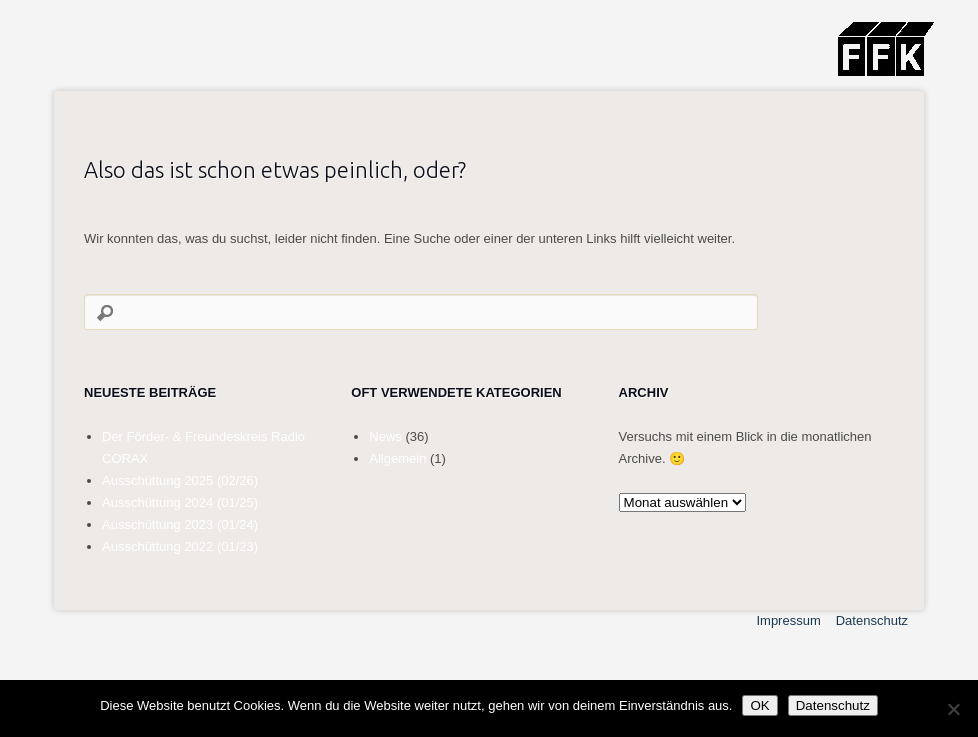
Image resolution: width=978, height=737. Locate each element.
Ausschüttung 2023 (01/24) (180, 524)
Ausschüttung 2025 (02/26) (180, 480)
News (385, 436)
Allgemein (397, 458)
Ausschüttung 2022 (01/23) (180, 546)
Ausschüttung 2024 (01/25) (180, 502)
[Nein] (953, 709)
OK (759, 705)
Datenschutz (872, 620)
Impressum (788, 620)
